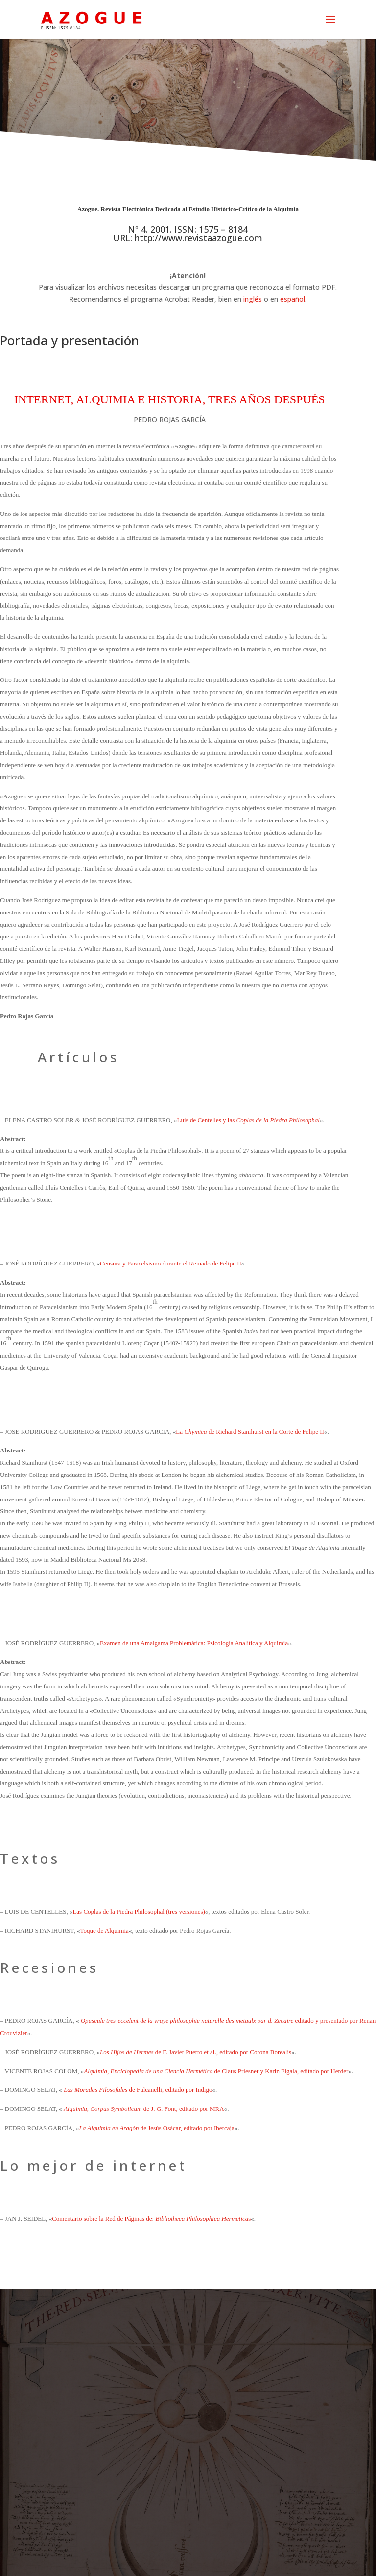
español (292, 299)
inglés (252, 299)
